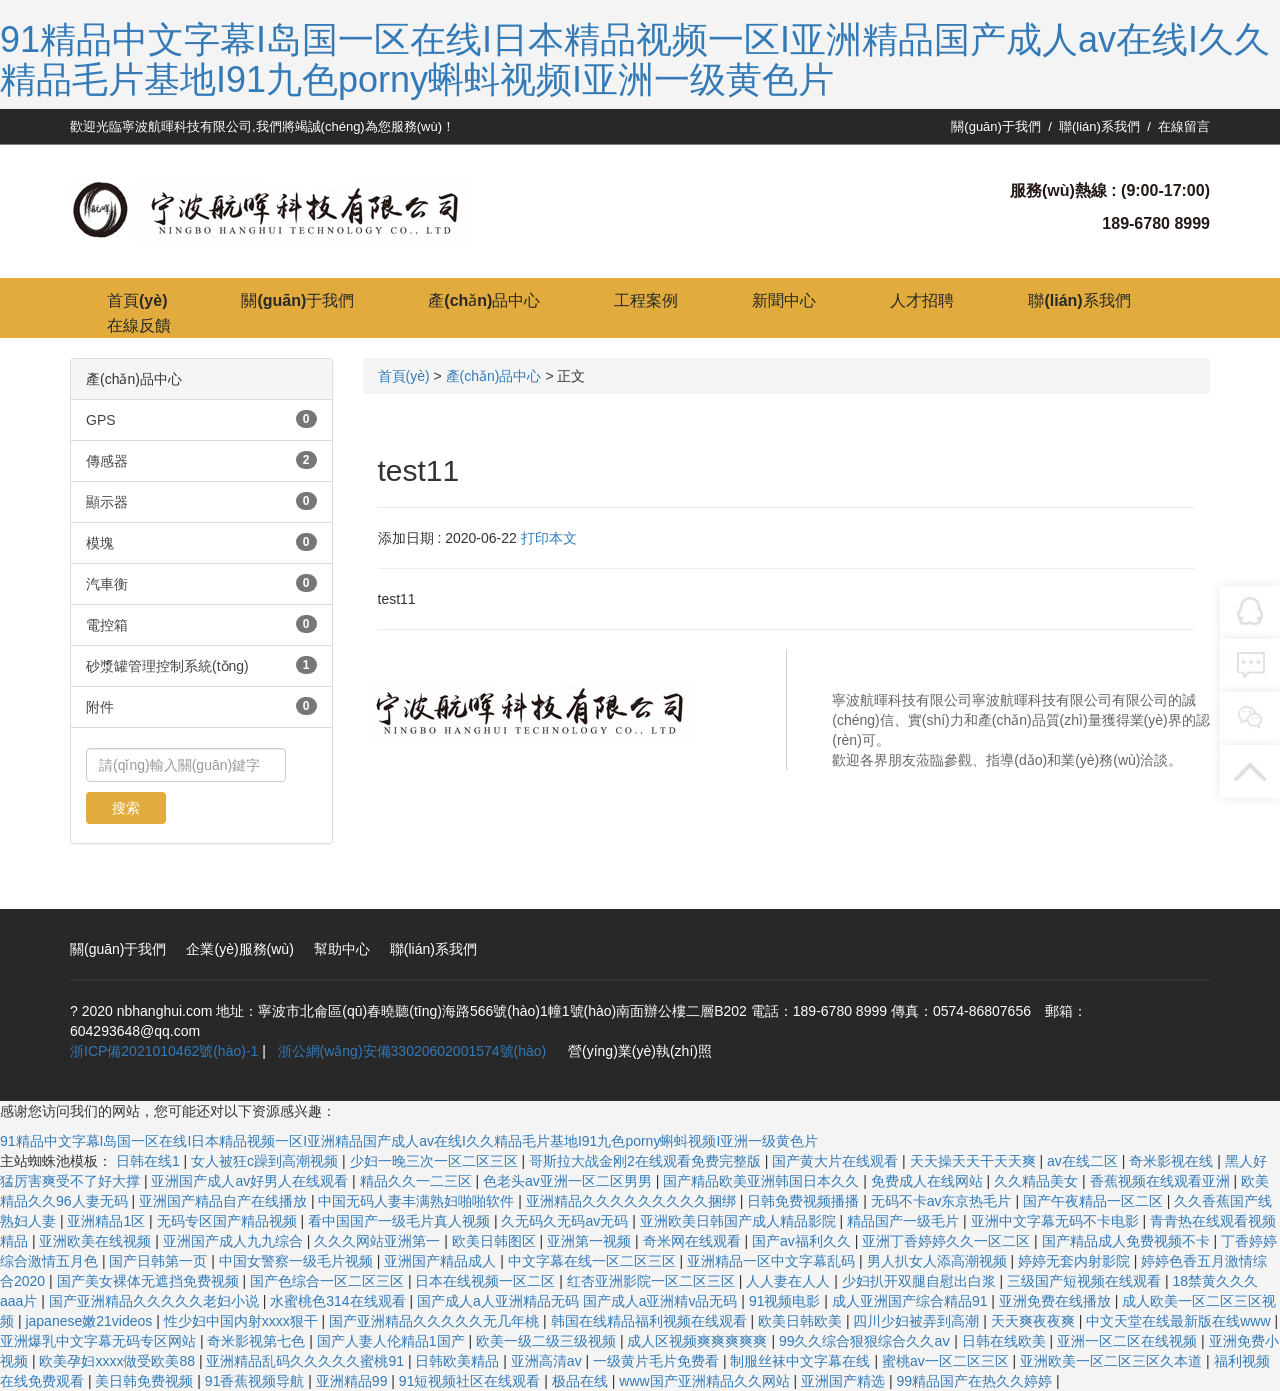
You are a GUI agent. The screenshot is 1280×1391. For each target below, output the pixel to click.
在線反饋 (139, 325)
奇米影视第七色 (258, 1341)
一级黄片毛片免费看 (658, 1361)
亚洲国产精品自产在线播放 (225, 1201)
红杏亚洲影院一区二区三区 (653, 1281)
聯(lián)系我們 (1099, 126)
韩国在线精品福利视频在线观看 (651, 1321)
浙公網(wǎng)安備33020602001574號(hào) (410, 1051)
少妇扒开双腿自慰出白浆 (921, 1281)
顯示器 (107, 502)
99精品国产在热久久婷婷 (975, 1381)
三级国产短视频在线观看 (1086, 1281)
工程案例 (646, 300)
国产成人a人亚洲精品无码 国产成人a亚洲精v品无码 (579, 1301)
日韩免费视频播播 (805, 1201)
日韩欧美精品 (459, 1361)
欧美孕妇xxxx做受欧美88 (118, 1361)
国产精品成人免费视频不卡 (1128, 1241)
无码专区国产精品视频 (229, 1221)
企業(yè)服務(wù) (239, 949)
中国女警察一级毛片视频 (298, 1261)
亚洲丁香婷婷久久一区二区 (948, 1241)
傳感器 (107, 461)
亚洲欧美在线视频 (97, 1241)
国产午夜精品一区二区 (1095, 1201)
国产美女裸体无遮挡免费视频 (150, 1281)
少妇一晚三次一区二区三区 (436, 1161)
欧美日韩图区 (496, 1241)
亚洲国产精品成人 (442, 1261)
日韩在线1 (150, 1161)
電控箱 (107, 625)
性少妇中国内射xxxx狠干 (243, 1321)
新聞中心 (784, 300)
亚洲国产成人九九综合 (235, 1241)
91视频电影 (786, 1301)
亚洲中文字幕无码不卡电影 (1057, 1221)
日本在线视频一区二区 (487, 1281)
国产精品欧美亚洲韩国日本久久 (763, 1181)
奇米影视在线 (1173, 1161)
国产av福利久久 (803, 1241)
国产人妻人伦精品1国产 (393, 1341)
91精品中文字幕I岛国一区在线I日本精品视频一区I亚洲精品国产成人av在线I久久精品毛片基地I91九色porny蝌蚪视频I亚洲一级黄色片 (635, 59)
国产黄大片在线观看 (837, 1161)
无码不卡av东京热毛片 (943, 1201)
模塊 (100, 543)
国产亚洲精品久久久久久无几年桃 (436, 1321)
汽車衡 (107, 584)
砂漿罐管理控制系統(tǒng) (167, 666)
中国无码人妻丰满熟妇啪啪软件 (418, 1201)
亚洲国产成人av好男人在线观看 (251, 1181)
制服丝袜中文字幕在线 (802, 1361)
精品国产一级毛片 (905, 1221)
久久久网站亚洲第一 (379, 1241)
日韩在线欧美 (1006, 1341)
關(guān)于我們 (996, 126)
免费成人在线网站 (929, 1181)
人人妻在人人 (790, 1281)
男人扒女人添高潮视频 (939, 1261)
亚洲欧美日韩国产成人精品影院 (740, 1221)
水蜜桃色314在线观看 (339, 1301)
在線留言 (1184, 126)
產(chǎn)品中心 (484, 300)
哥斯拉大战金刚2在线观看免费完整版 (647, 1161)
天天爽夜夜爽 (1035, 1321)
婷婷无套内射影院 (1076, 1261)
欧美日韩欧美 (802, 1321)
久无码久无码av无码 (566, 1221)
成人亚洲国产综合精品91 (911, 1301)
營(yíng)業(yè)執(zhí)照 (640, 1051)
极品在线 (582, 1381)
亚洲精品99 (353, 1381)
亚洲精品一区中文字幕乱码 (773, 1261)
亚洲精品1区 (108, 1221)
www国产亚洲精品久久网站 (706, 1381)
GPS (101, 420)
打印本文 (549, 538)
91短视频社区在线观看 (471, 1381)
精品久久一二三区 (418, 1181)
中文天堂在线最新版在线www (1180, 1321)
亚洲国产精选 (845, 1381)
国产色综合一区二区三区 (329, 1281)
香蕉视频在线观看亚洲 (1162, 1181)
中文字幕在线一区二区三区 (594, 1261)
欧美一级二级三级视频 (548, 1341)
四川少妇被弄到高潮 (918, 1321)
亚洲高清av (548, 1361)
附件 (100, 707)
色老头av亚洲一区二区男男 (569, 1181)
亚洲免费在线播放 (1057, 1301)
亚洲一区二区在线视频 (1129, 1341)
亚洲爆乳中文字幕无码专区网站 (100, 1341)
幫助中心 (342, 949)
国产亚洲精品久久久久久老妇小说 (156, 1301)
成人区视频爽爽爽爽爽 (699, 1341)
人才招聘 (922, 300)
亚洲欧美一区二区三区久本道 (1113, 1361)
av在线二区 (1084, 1161)
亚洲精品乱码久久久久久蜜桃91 (306, 1361)
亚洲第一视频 (591, 1241)
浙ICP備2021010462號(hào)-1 (164, 1051)
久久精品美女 (1038, 1181)
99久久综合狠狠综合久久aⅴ (866, 1341)
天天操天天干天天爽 (975, 1161)
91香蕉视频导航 (256, 1381)
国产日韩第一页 (160, 1261)
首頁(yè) (137, 300)
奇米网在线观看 (694, 1241)
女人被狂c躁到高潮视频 (266, 1161)
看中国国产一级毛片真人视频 (401, 1221)
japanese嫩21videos (90, 1321)
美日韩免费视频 (146, 1381)
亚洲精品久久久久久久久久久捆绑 (633, 1201)
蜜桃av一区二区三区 (947, 1361)
